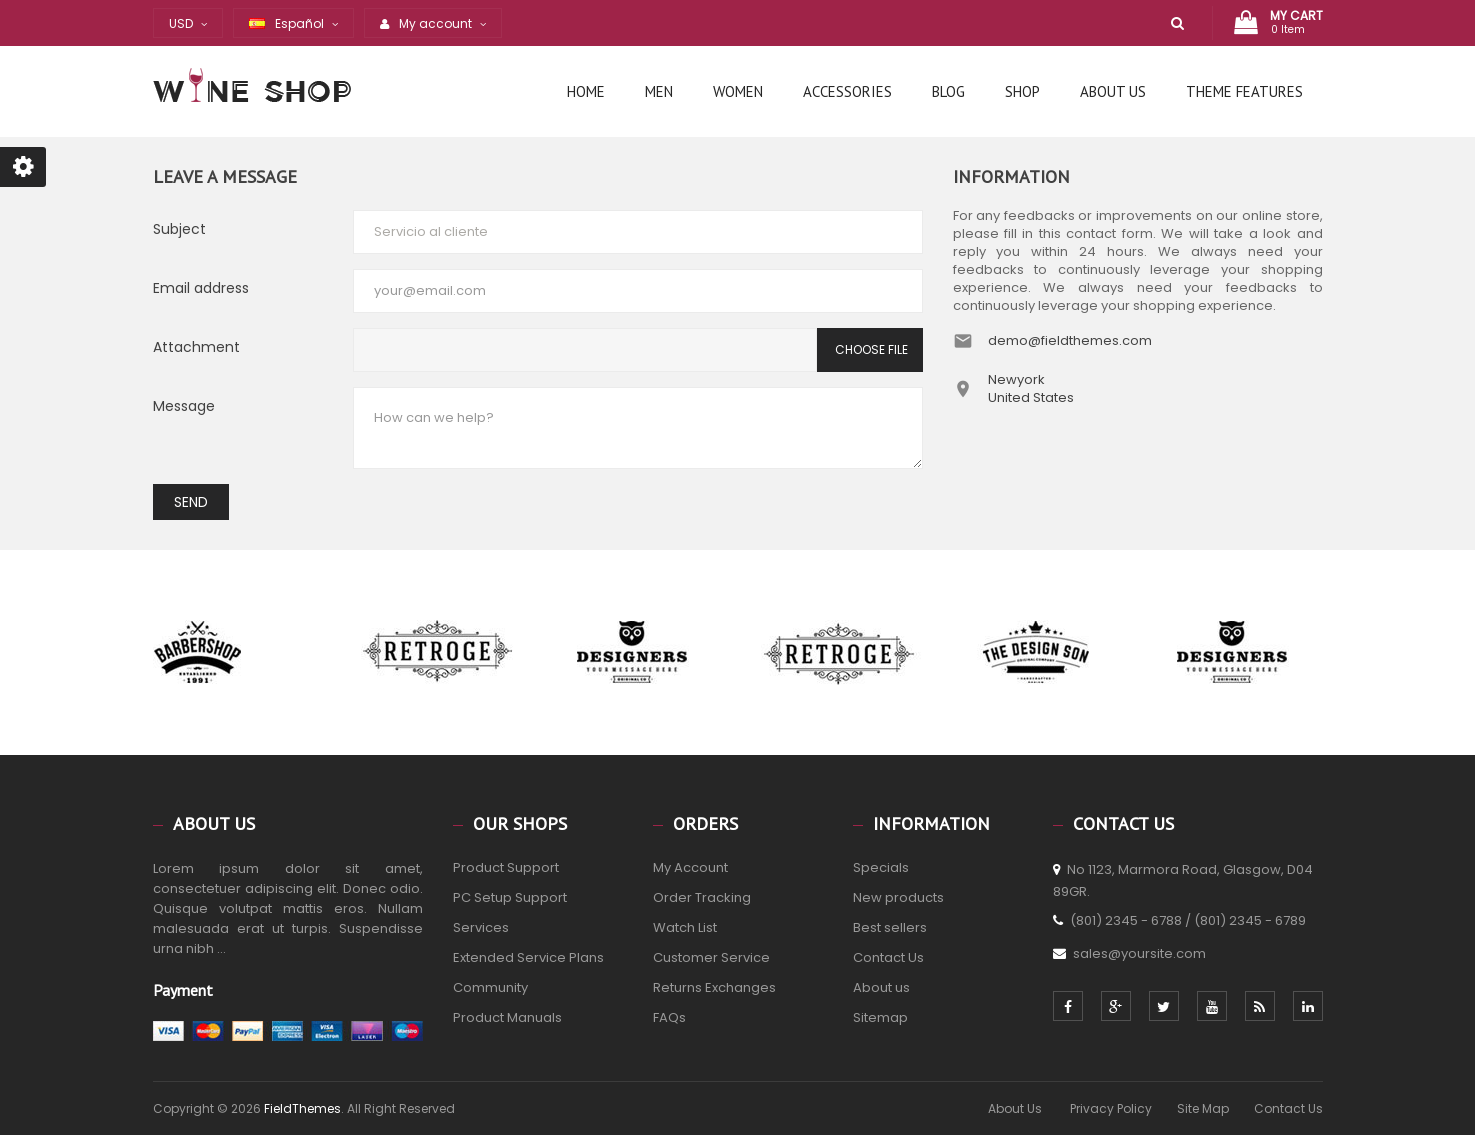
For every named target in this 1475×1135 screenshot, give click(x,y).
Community (490, 987)
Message (184, 405)
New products (898, 897)
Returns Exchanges (714, 987)
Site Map (1203, 1108)
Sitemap (880, 1017)
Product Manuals (507, 1017)
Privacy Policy (1111, 1108)
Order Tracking (702, 897)
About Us (1016, 1108)
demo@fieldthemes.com (1070, 340)
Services (481, 927)
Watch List (685, 927)
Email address (201, 287)
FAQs (669, 1017)
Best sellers (890, 927)
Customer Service (711, 957)
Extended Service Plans (528, 957)
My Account (690, 867)
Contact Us (888, 957)
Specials (881, 867)
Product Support (506, 867)
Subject (179, 228)
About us (881, 987)
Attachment (196, 346)
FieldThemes (302, 1108)
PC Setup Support (510, 897)
